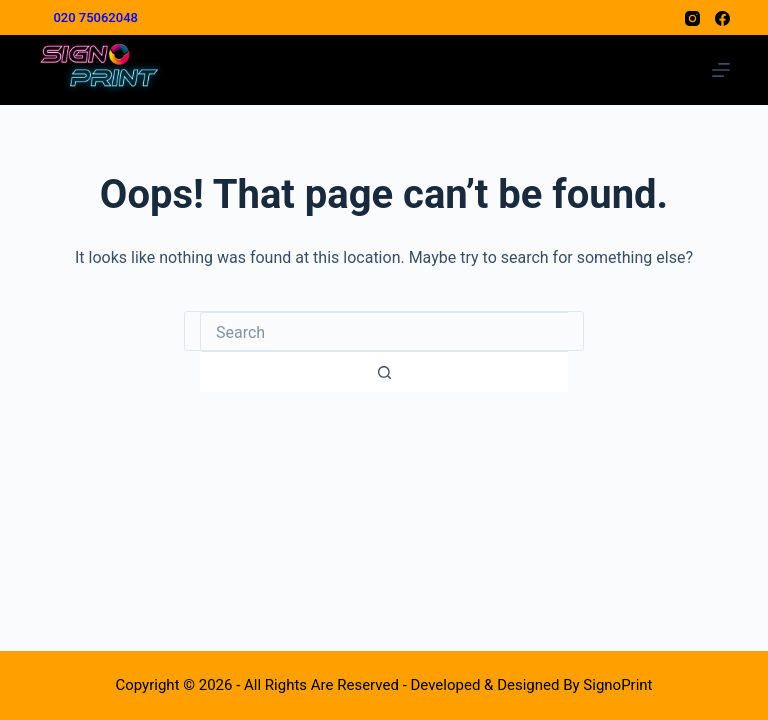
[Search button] (384, 372)
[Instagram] (692, 18)
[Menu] (721, 70)
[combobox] (384, 332)
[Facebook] (722, 18)
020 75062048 (95, 17)
